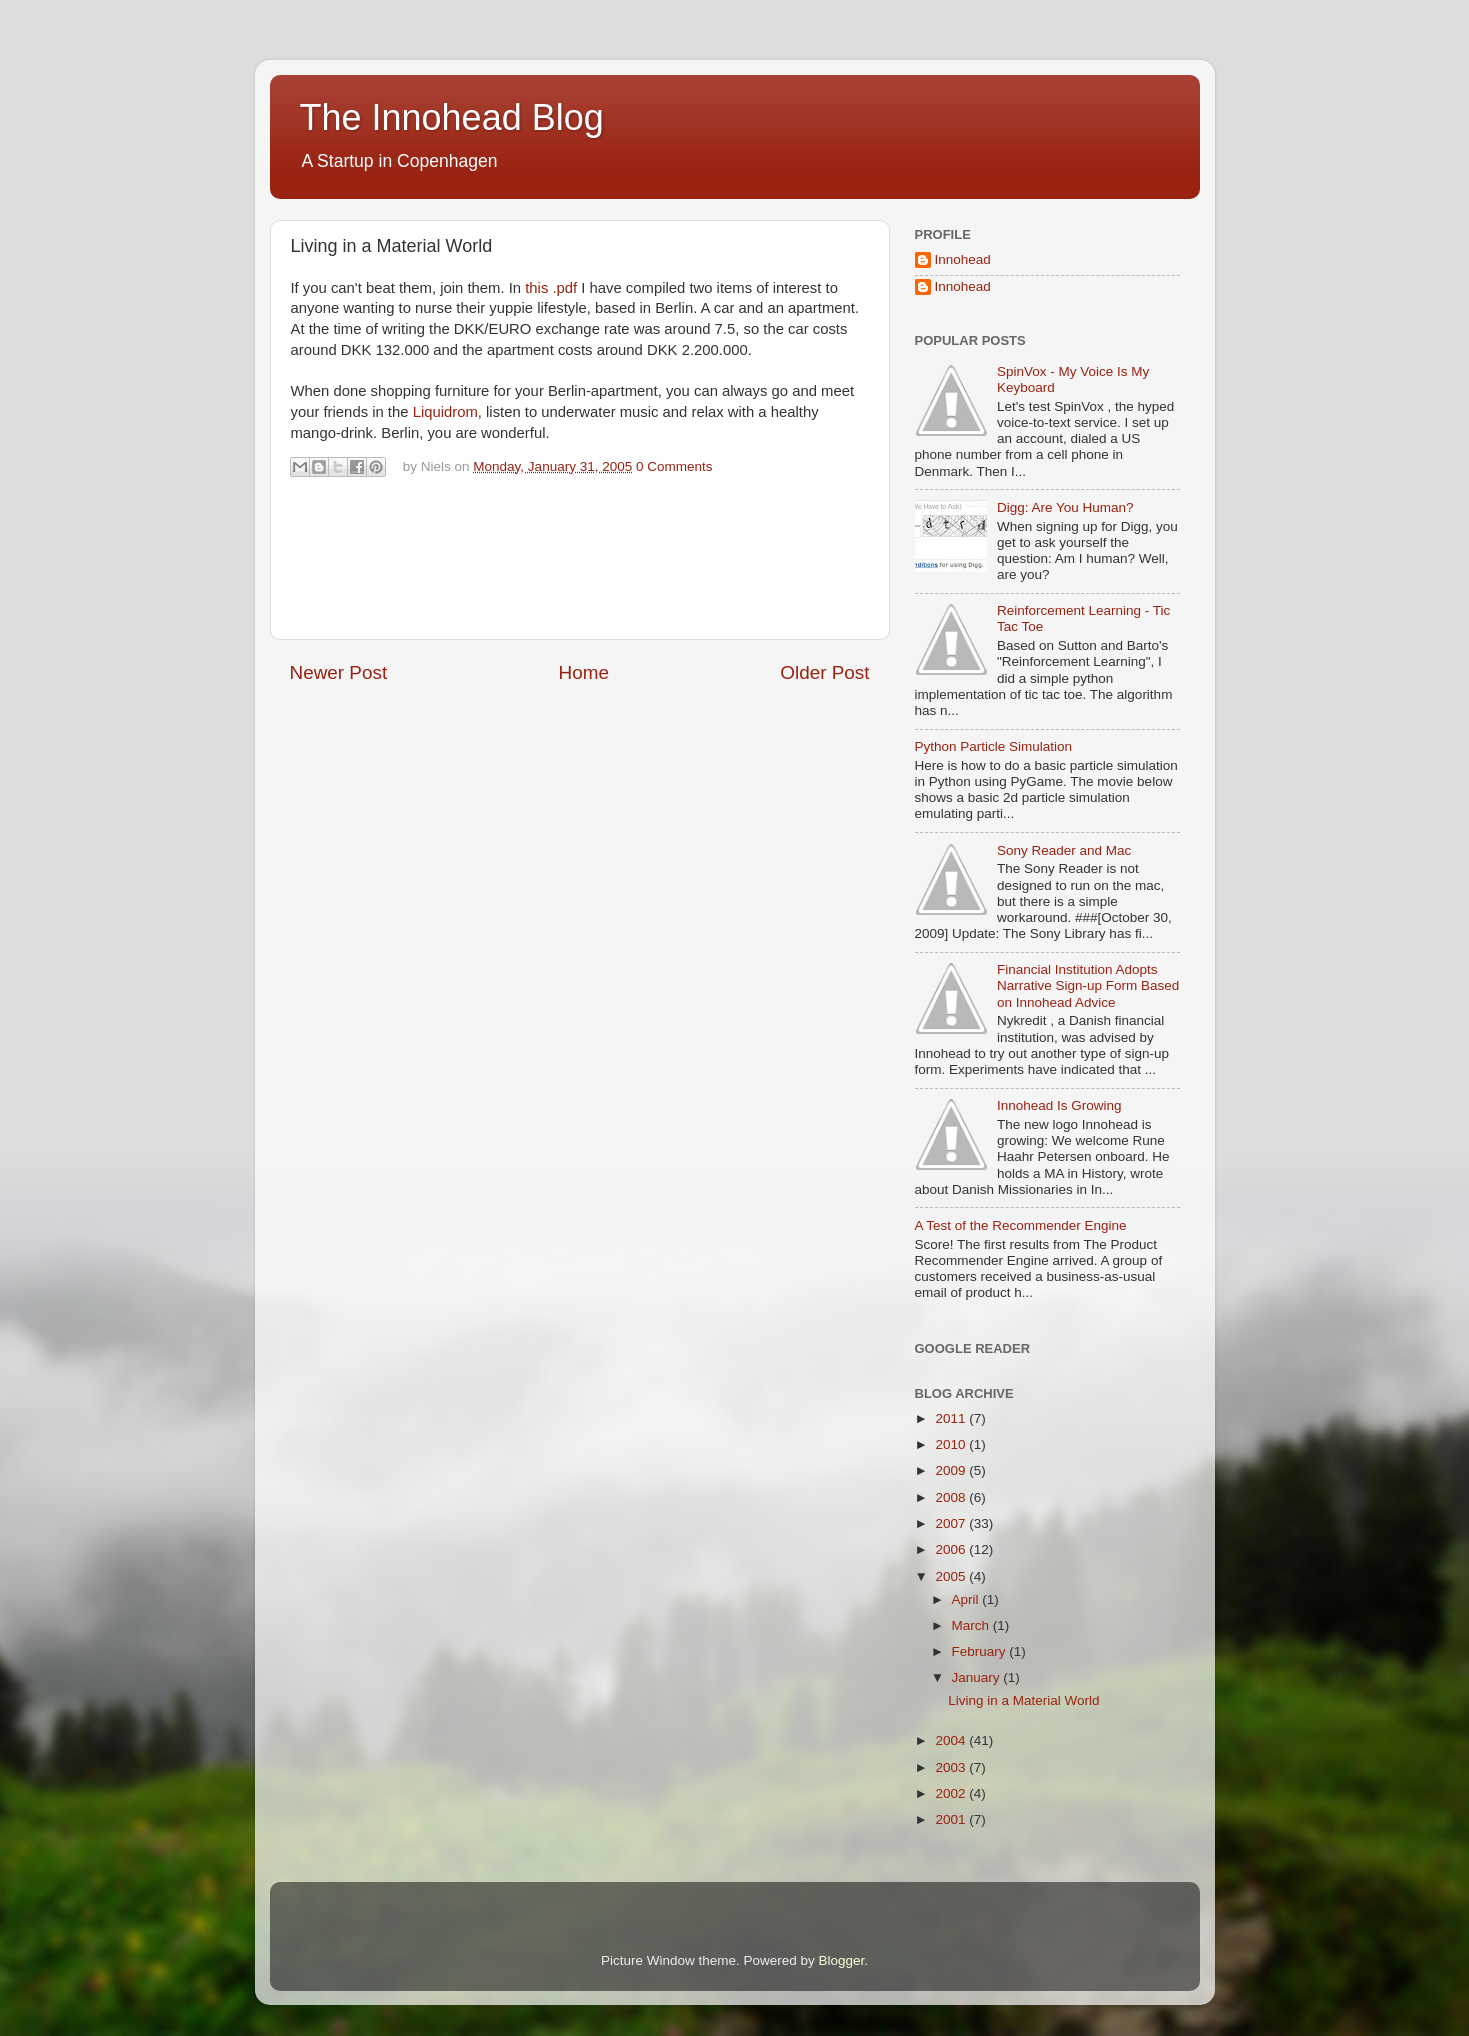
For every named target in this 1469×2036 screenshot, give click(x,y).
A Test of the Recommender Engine (1021, 1225)
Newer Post (339, 672)
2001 (952, 1819)
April (967, 1599)
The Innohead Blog (452, 117)
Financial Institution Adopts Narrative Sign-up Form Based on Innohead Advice (1088, 985)
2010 (952, 1444)
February (981, 1651)
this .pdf (551, 288)
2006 (952, 1549)
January (978, 1677)
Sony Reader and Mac (1064, 850)
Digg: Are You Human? (1065, 507)
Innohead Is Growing (1059, 1105)
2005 (952, 1576)
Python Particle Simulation (994, 746)
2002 (952, 1793)
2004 (952, 1740)
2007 (952, 1523)
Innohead (963, 259)
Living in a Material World (1023, 1700)
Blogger (842, 1960)
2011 (952, 1418)
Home (584, 672)
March (972, 1625)
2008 (952, 1497)
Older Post (824, 672)
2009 (952, 1470)
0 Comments (674, 466)
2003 (952, 1767)
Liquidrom (445, 412)
